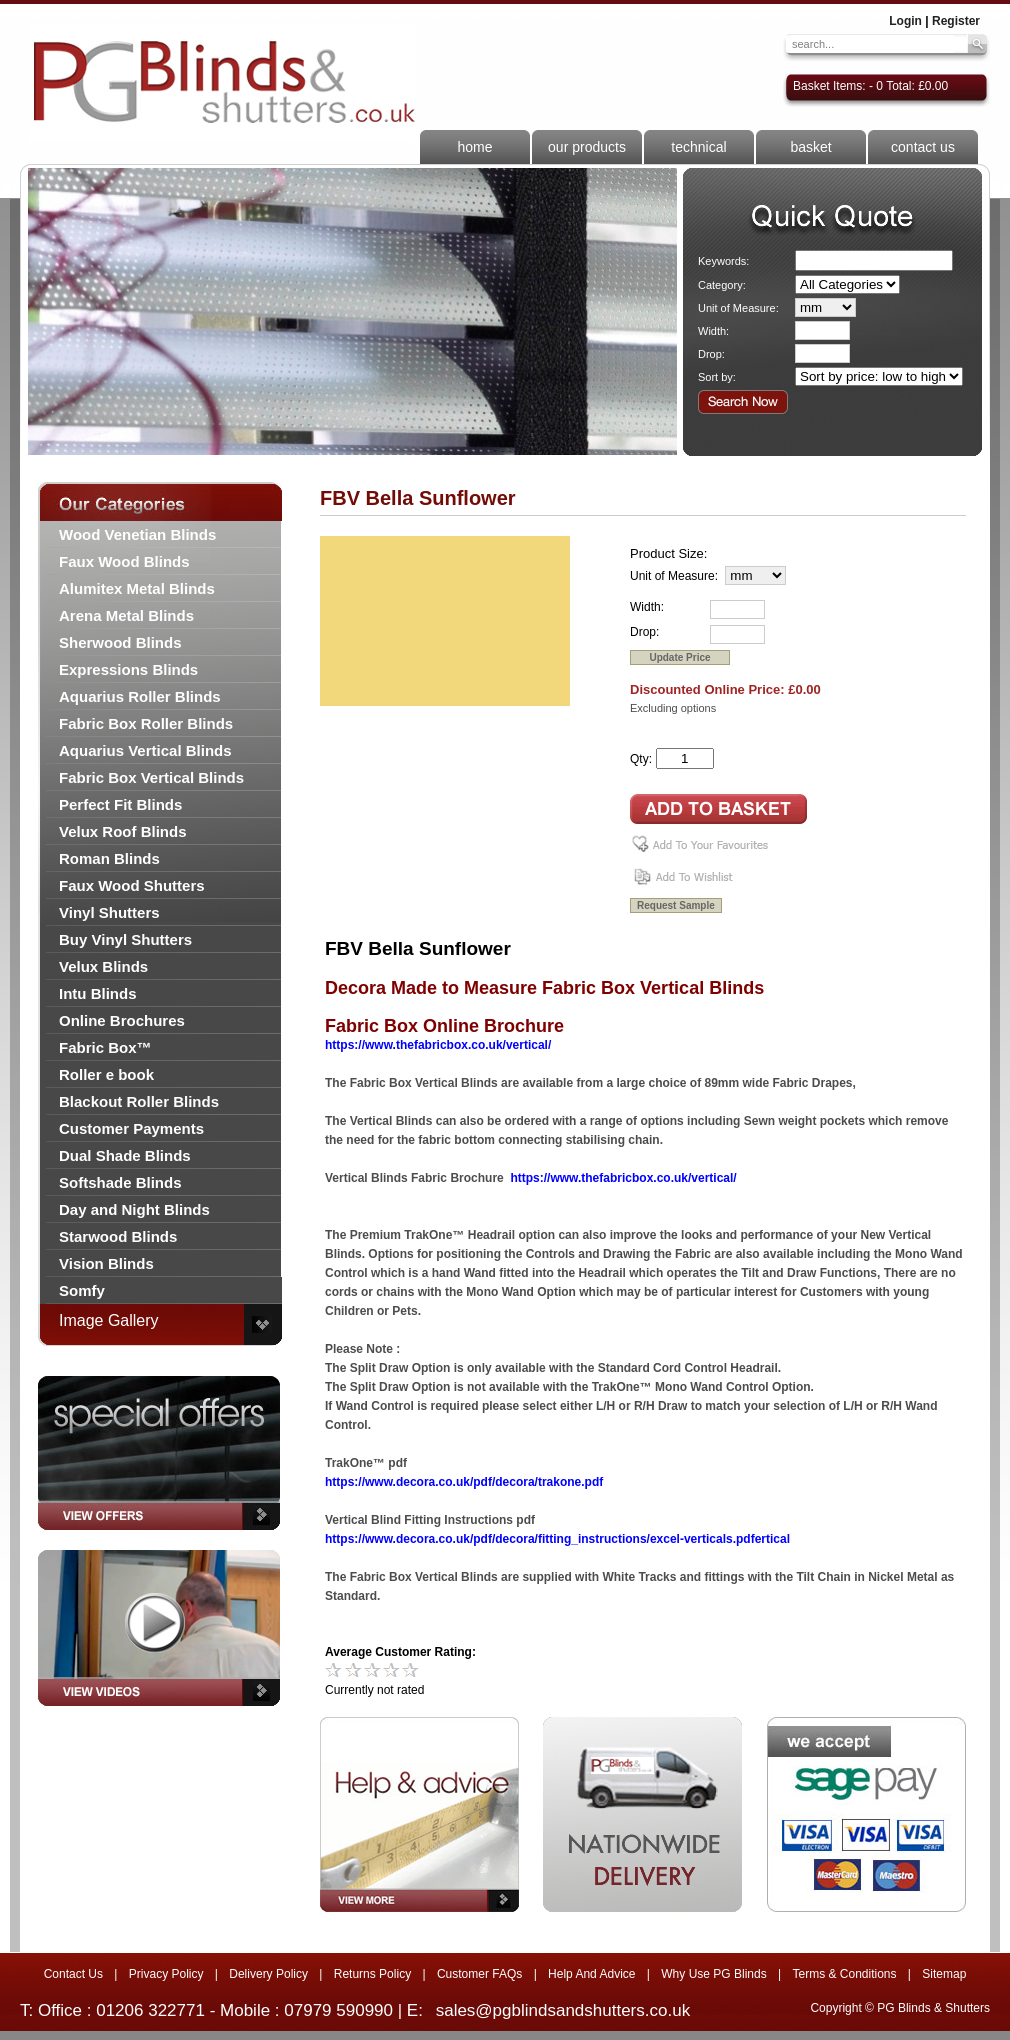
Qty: (641, 759)
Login (905, 21)
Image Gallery (109, 1320)
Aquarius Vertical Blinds (145, 750)
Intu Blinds (98, 993)
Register (956, 21)
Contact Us (73, 1974)
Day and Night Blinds (134, 1209)
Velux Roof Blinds (123, 831)
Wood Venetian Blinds (137, 534)
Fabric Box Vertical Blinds (151, 777)
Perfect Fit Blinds (120, 804)
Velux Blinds (103, 966)
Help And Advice (591, 1974)
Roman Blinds (109, 858)
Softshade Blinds (120, 1182)
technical (698, 147)
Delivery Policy (268, 1974)
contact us (923, 147)
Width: (713, 331)
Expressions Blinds (128, 669)
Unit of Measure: (738, 308)
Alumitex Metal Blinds (137, 588)
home (474, 147)
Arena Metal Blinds (126, 615)
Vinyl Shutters (109, 912)
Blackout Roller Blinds (139, 1101)
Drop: (711, 354)
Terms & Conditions (844, 1974)
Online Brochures (122, 1020)
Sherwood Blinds (120, 642)
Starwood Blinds (118, 1236)
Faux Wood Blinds (124, 561)
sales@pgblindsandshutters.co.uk (563, 2010)
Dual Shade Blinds (125, 1155)
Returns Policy (372, 1974)
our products (587, 147)
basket (810, 147)
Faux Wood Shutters (132, 885)
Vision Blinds (106, 1263)
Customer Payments (131, 1128)
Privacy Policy (166, 1974)
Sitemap (944, 1974)
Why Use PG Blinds (713, 1974)
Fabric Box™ (105, 1047)
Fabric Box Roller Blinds (146, 723)
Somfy (82, 1290)
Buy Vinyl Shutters (125, 939)
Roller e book (106, 1074)
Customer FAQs (479, 1974)
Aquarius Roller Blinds (140, 696)
